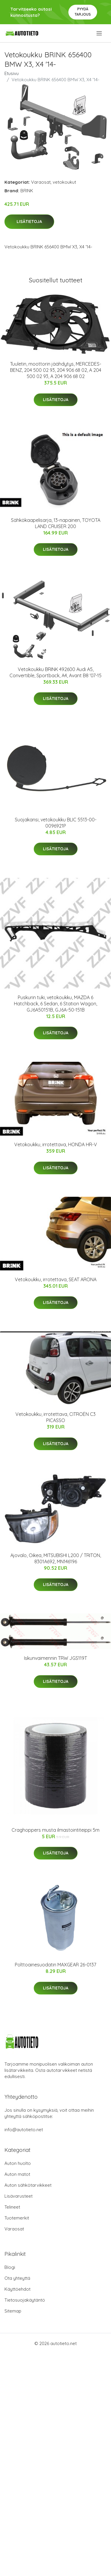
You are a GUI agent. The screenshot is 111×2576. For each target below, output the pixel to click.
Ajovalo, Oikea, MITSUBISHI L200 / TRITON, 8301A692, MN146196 (55, 1558)
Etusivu (11, 73)
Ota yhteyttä (17, 2278)
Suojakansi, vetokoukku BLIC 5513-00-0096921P (55, 823)
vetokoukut (64, 182)
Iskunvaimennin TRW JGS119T (55, 1658)
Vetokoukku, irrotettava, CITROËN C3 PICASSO (55, 1417)
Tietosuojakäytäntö (24, 2300)
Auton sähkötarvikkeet (28, 2185)
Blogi (9, 2267)
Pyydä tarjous (83, 12)
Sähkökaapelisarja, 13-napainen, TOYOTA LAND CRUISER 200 (55, 523)
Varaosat (41, 182)
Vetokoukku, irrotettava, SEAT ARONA (55, 1279)
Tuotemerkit (16, 2218)
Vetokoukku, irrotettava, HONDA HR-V (55, 1144)
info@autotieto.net (23, 2129)
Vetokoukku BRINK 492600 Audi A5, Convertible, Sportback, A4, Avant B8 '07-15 (55, 672)
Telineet (12, 2207)
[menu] (100, 33)
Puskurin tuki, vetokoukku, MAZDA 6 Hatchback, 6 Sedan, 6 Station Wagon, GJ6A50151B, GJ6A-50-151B (55, 1003)
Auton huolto (17, 2163)
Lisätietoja (29, 221)
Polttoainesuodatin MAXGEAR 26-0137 (55, 1965)
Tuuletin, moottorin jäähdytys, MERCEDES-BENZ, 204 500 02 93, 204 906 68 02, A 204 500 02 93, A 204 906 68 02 (55, 370)
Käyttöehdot (17, 2289)
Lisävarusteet (18, 2196)
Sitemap (12, 2311)
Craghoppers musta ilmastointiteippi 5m (55, 1830)
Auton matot (17, 2174)
